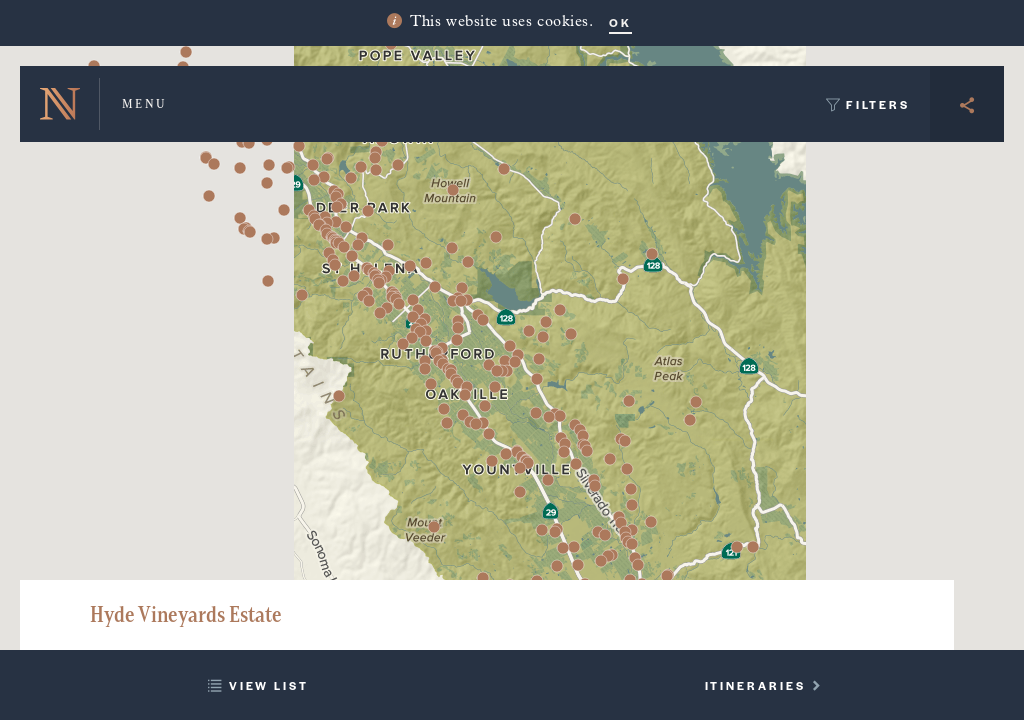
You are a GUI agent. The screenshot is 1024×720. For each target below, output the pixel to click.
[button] (489, 434)
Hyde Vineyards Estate (186, 614)
